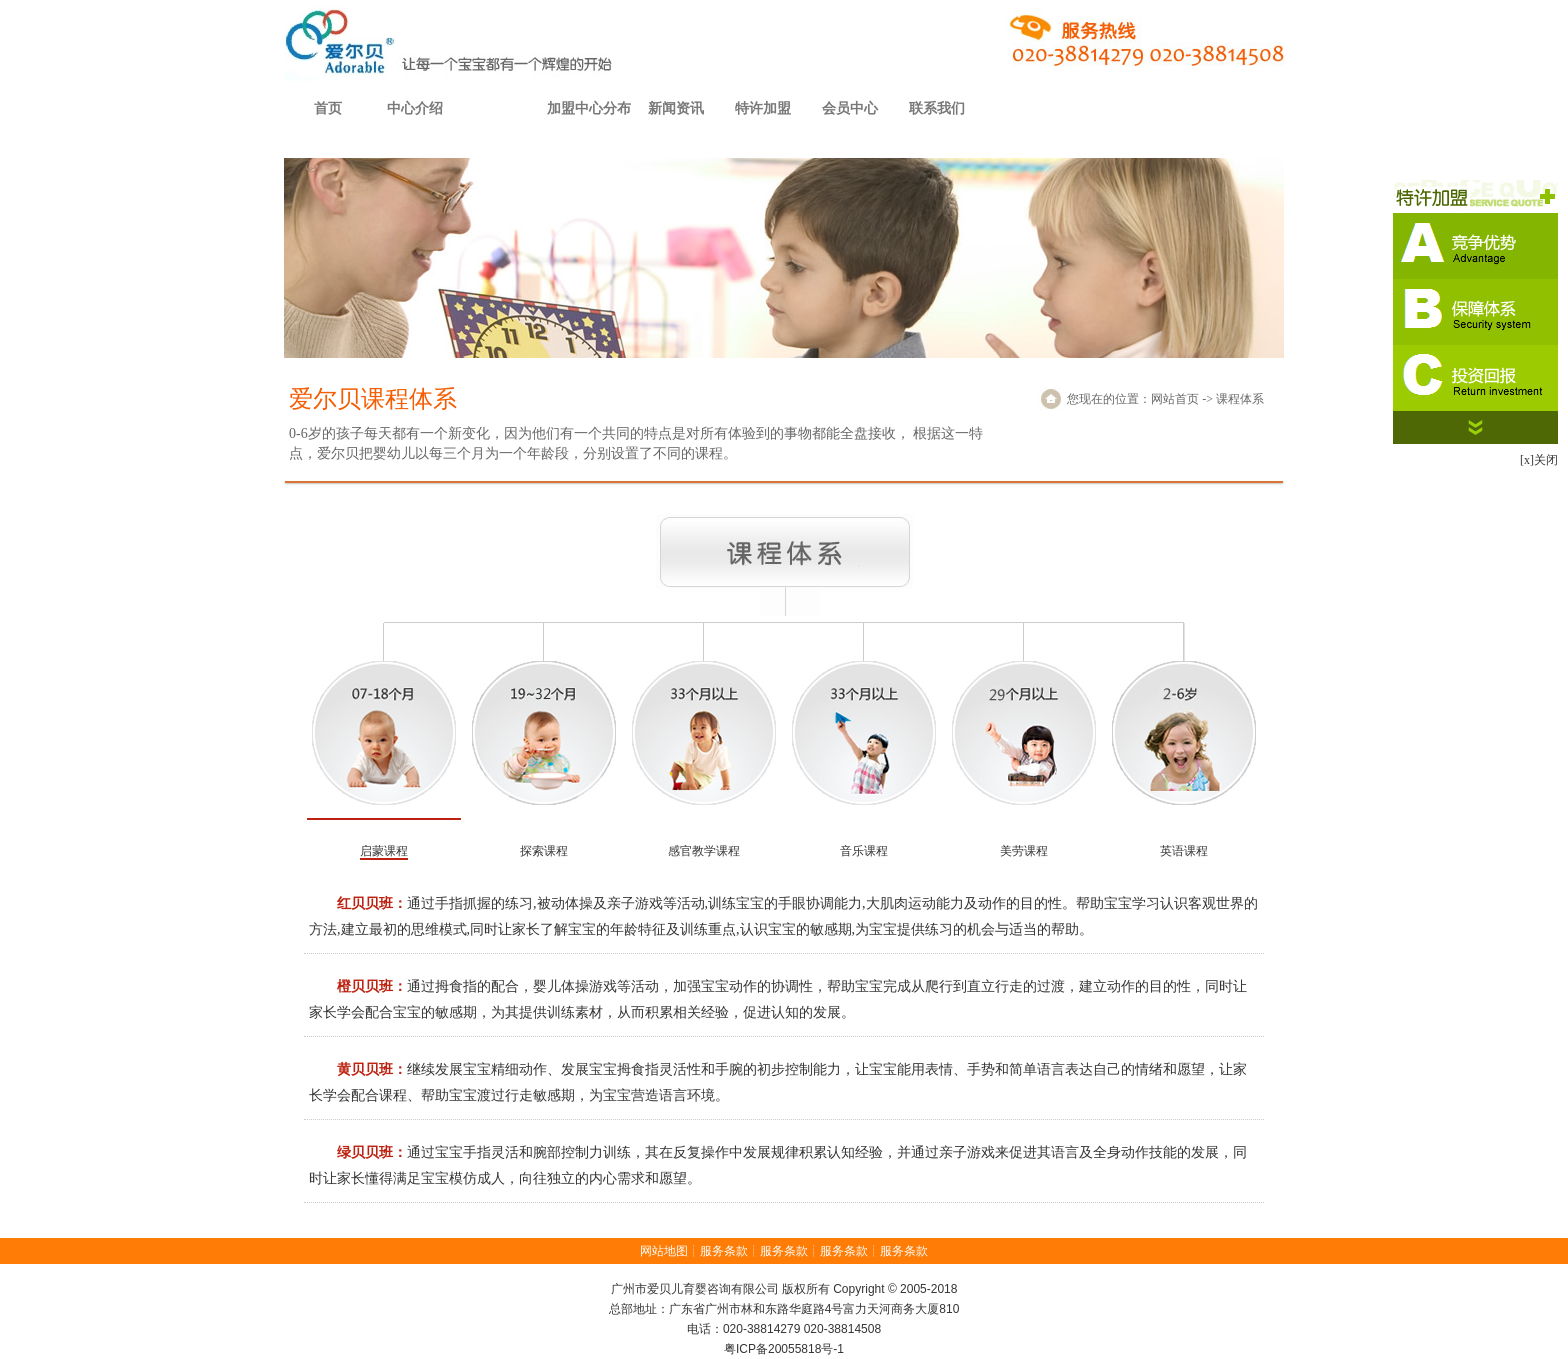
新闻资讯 (676, 108)
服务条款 (724, 1251)
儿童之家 (1241, 108)
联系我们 (937, 108)
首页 (328, 108)
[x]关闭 (1539, 460)
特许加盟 (763, 108)
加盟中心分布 (589, 108)
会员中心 (850, 108)
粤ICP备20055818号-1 (784, 1349)
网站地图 (664, 1251)
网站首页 (1175, 399)
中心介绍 (415, 108)
